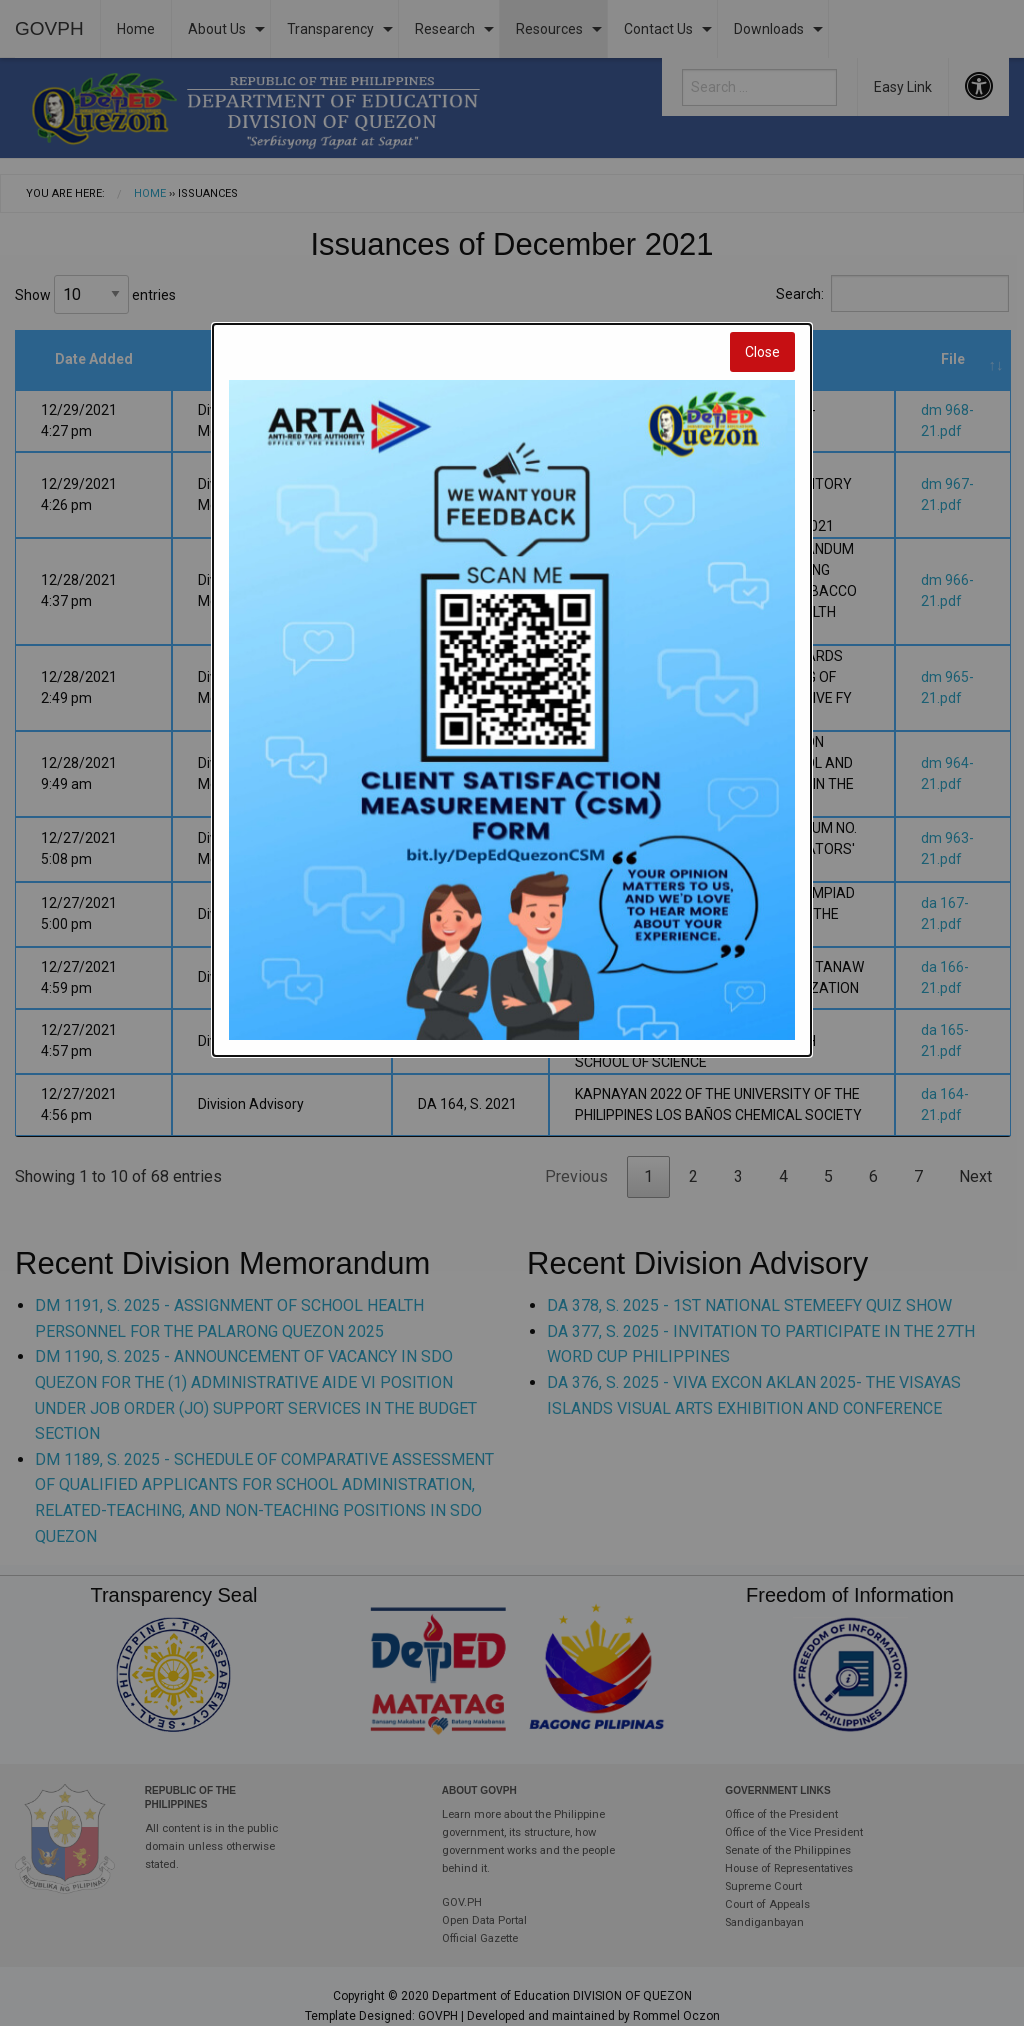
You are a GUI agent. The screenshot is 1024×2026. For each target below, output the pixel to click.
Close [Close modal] (762, 352)
